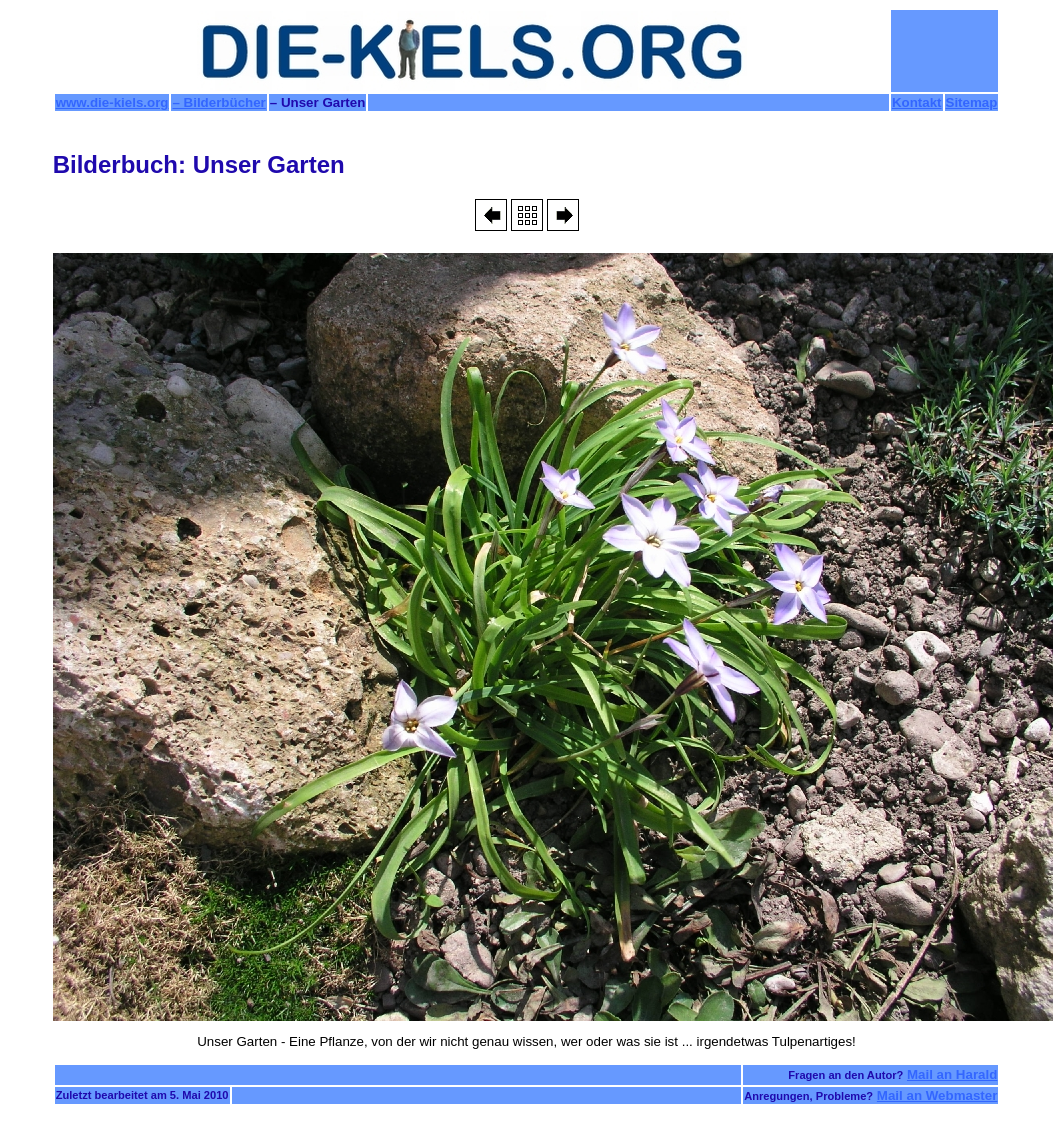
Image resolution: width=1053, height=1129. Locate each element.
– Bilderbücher (218, 102)
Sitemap (972, 102)
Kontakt (917, 102)
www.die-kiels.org (112, 102)
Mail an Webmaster (937, 1095)
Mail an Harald (952, 1074)
